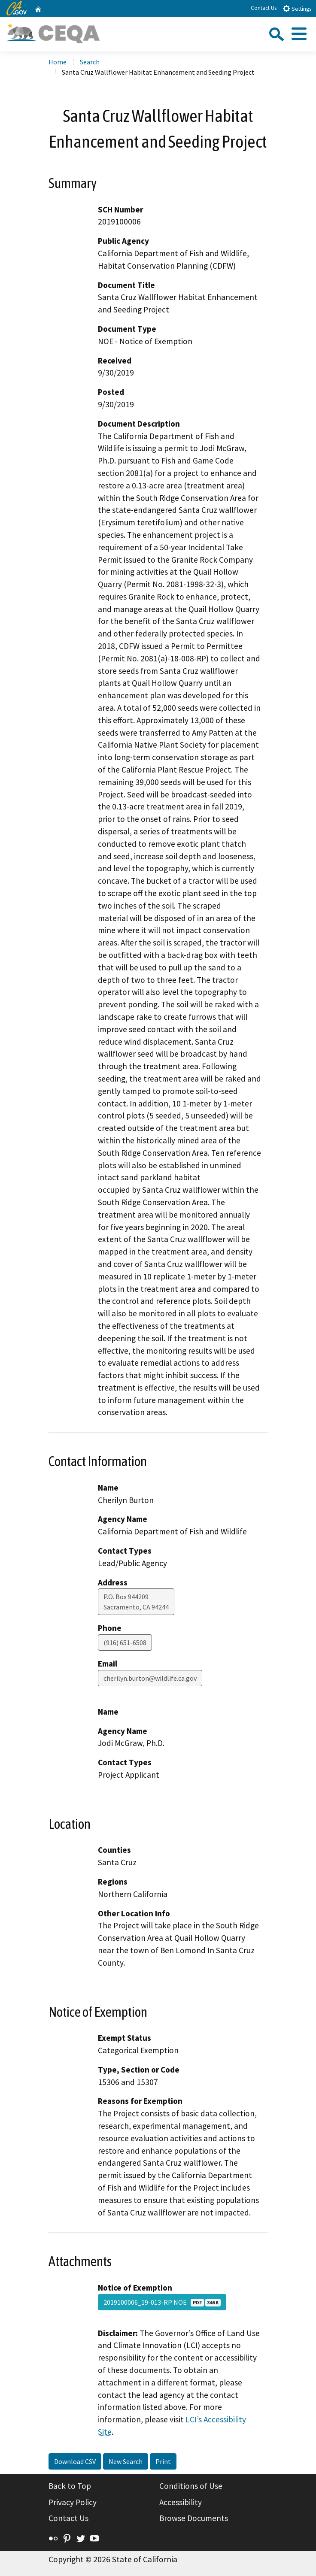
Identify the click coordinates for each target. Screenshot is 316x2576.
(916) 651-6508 (124, 1642)
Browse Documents (193, 2518)
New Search (126, 2461)
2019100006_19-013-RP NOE (162, 2302)
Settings (297, 8)
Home (58, 62)
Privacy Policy (73, 2502)
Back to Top (70, 2486)
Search (90, 62)
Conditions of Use (190, 2486)
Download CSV (75, 2461)
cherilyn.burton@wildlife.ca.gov (150, 1678)
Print (163, 2461)
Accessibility (180, 2502)
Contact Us (263, 8)
